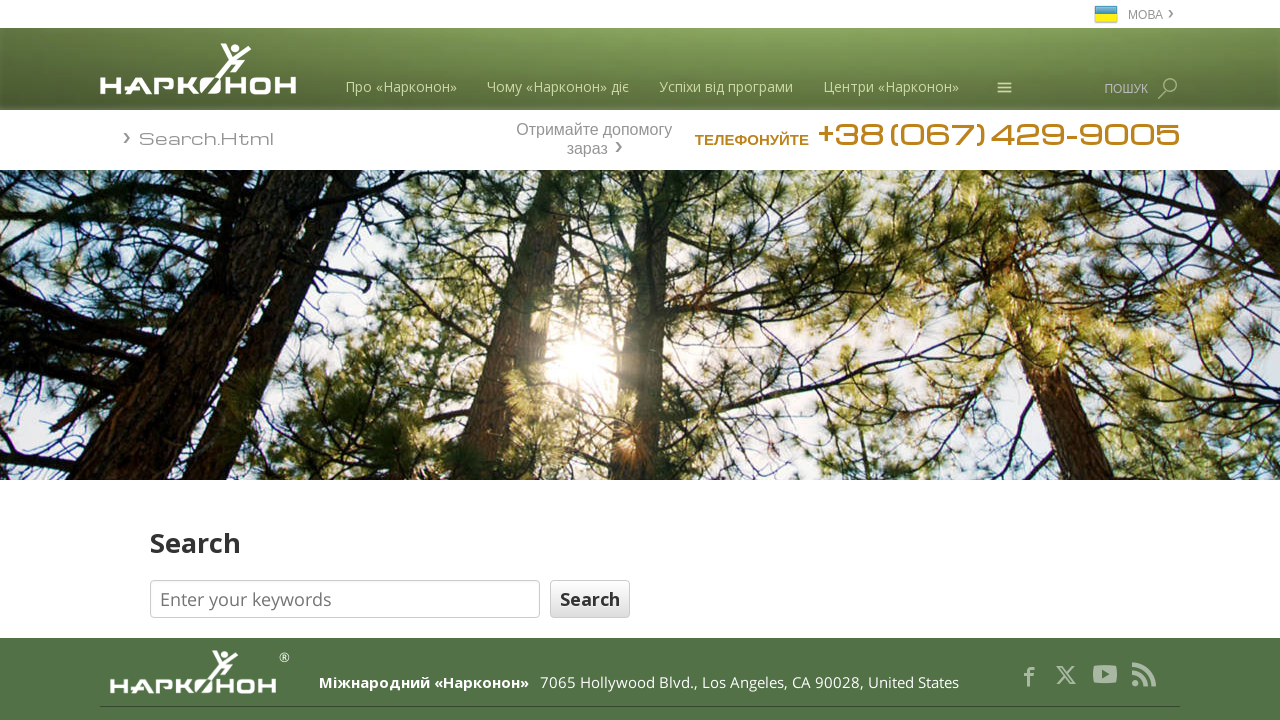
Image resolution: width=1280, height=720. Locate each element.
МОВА (1145, 13)
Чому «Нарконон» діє (558, 86)
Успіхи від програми (726, 86)
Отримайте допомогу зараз (594, 136)
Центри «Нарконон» (891, 86)
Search (415, 542)
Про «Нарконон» (401, 86)
